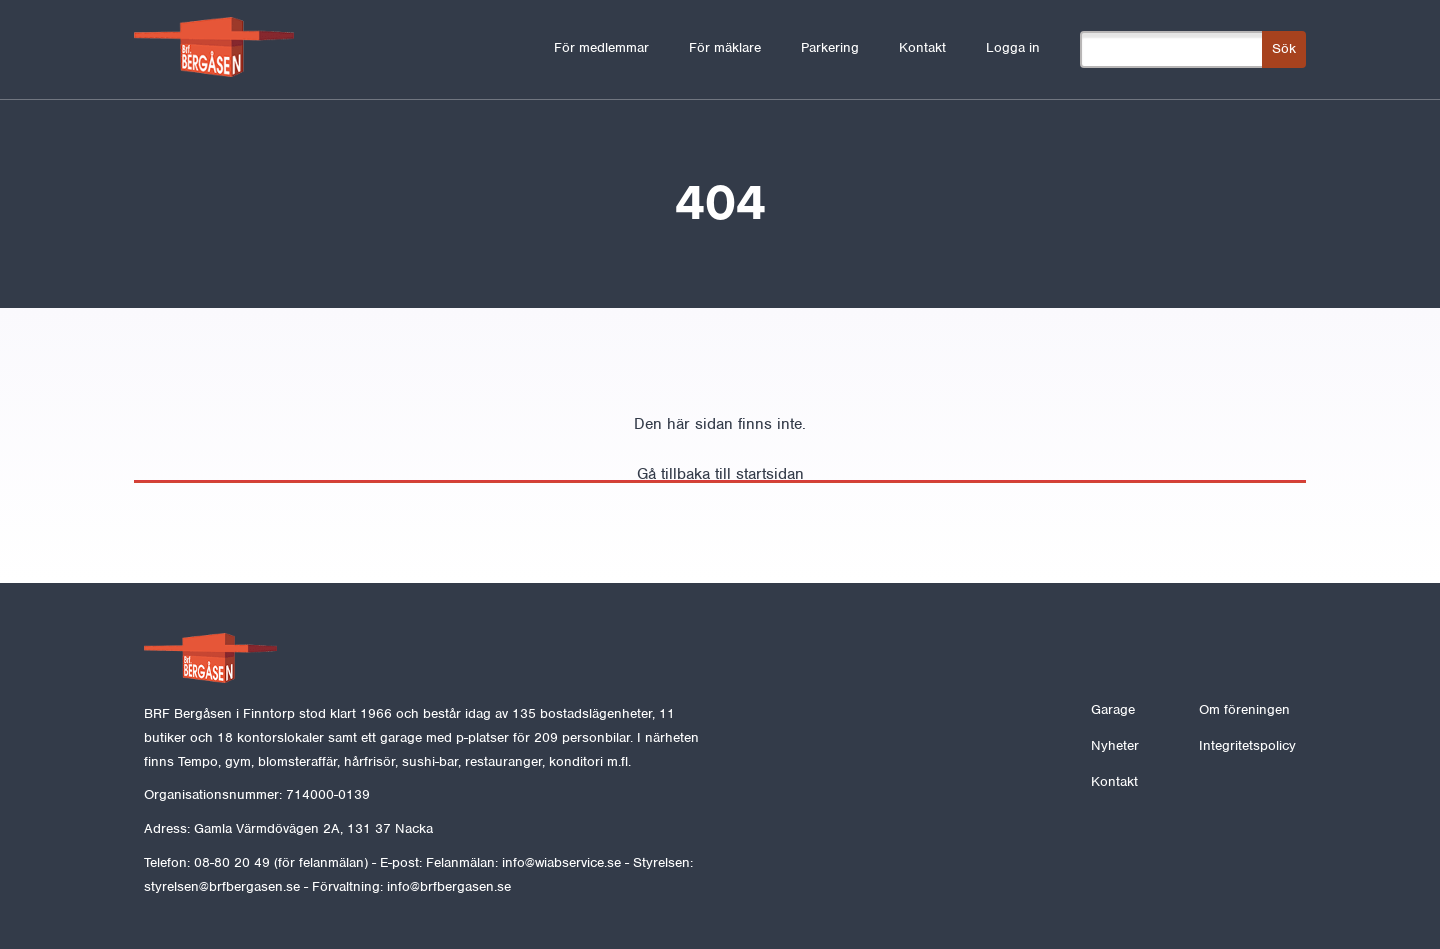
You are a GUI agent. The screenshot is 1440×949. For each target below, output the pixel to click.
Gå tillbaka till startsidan (720, 474)
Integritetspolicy (1247, 745)
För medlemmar (601, 47)
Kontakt (922, 47)
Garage (1113, 709)
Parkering (830, 47)
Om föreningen (1244, 709)
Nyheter (1115, 745)
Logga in (1013, 47)
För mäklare (725, 47)
